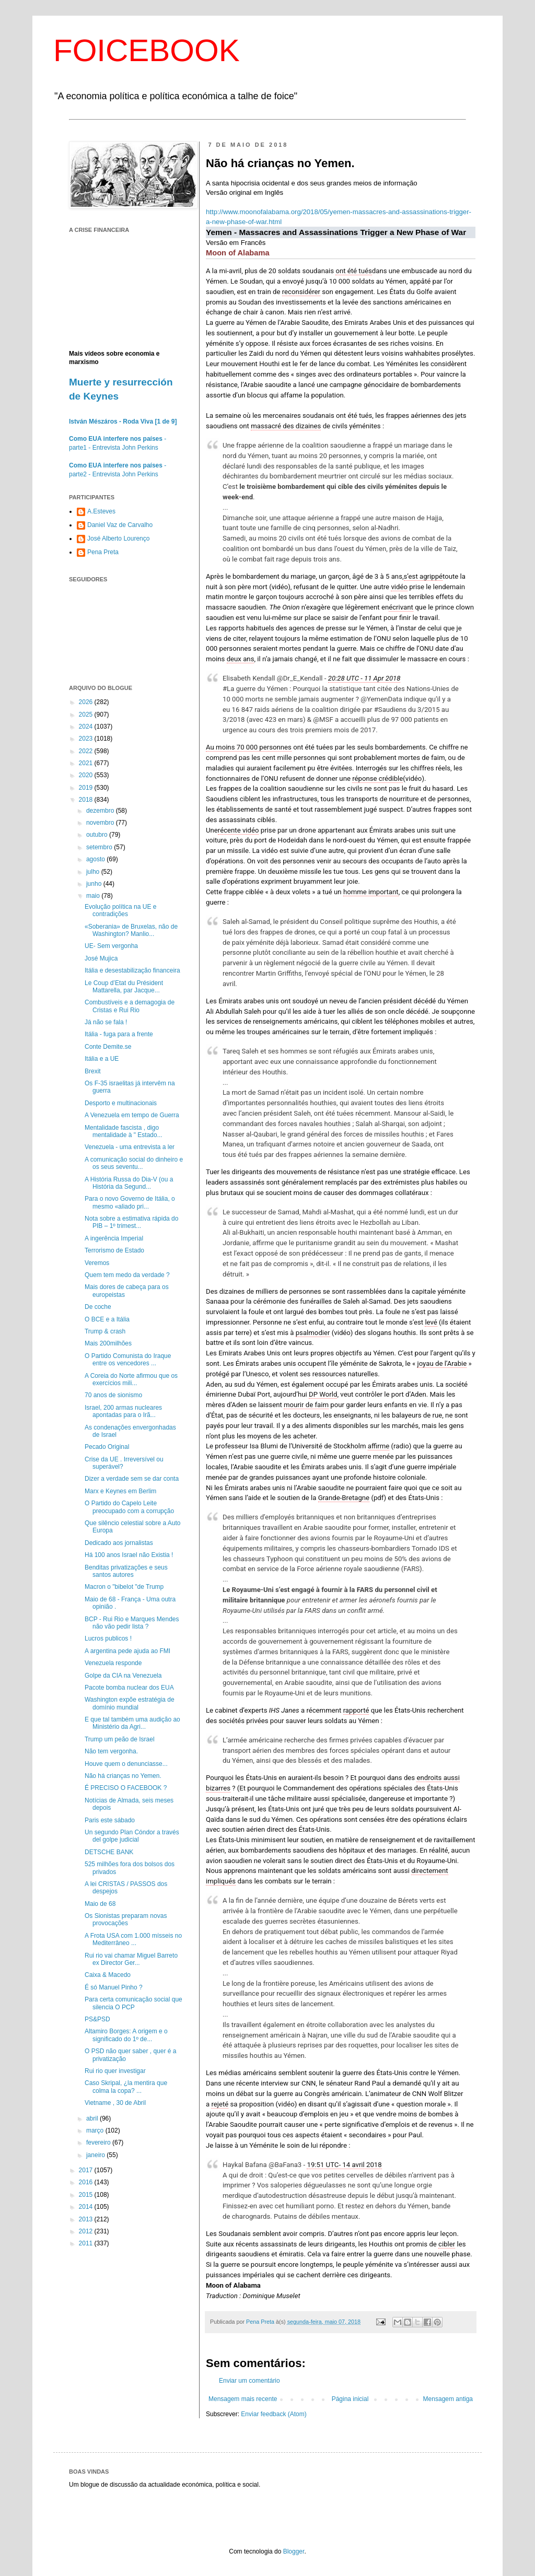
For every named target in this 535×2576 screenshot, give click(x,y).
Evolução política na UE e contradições (120, 910)
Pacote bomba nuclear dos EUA (129, 1687)
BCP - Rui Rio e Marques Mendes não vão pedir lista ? (132, 1622)
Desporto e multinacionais (121, 1103)
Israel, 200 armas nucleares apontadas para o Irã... (123, 1411)
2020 (87, 775)
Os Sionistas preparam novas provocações (126, 1919)
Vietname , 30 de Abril (115, 2102)
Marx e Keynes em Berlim (120, 1491)
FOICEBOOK (146, 50)
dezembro (101, 810)
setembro (100, 847)
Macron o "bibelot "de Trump (124, 1586)
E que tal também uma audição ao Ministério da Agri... (132, 1723)
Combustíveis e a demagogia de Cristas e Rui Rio (130, 1006)
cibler (446, 2244)
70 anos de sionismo (113, 1395)
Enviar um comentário (249, 2380)
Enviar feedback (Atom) (273, 2414)
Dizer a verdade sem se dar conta (132, 1478)
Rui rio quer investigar (115, 2071)
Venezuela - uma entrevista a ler (130, 1147)
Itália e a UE (102, 1058)
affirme (378, 1446)
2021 (87, 763)
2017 (87, 2170)
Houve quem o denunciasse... (126, 1763)
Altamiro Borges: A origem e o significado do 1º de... (126, 2035)
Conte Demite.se (108, 1046)
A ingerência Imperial (114, 1238)
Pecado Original (107, 1446)
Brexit (93, 1071)
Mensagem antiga (448, 2399)
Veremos (97, 1263)
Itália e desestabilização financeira (132, 970)
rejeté (219, 2104)
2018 (87, 799)
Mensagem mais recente (242, 2399)
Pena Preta (103, 552)
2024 (87, 726)
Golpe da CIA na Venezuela (123, 1675)
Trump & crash (105, 1331)
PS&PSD (97, 2019)
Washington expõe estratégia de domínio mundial (130, 1703)
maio (93, 895)
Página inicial (350, 2399)
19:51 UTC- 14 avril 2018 (344, 2165)
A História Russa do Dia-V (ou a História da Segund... (129, 1183)
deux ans (240, 659)
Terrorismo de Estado (114, 1250)
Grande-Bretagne (343, 1498)
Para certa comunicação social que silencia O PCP (133, 2003)
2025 (87, 714)
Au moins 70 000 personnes (249, 747)
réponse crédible (377, 778)
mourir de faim (306, 1405)
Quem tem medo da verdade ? (127, 1275)
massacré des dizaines (286, 426)
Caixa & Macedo (108, 1974)
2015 (87, 2194)
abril (93, 2118)
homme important (371, 892)
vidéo (399, 587)
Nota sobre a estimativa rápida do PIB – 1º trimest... (131, 1222)
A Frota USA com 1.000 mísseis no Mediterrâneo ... (133, 1939)
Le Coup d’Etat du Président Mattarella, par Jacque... (124, 986)
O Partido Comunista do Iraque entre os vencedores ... (128, 1359)
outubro (97, 834)
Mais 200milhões (108, 1343)
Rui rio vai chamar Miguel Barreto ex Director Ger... (131, 1959)
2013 (87, 2219)
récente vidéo (238, 830)
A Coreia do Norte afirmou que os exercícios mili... (131, 1379)
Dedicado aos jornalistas (119, 1543)
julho (93, 871)
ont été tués (353, 271)
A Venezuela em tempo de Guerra (132, 1115)
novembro (101, 822)
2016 (87, 2182)
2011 (87, 2243)
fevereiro (99, 2142)
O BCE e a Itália (107, 1319)
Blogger (294, 2551)
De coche (98, 1306)
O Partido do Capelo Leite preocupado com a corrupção (129, 1507)
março (96, 2130)
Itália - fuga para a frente (119, 1034)
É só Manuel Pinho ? (114, 1987)
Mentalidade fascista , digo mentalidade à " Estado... (123, 1131)
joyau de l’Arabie (442, 1363)
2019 (87, 787)
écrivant (401, 607)
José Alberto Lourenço (118, 538)
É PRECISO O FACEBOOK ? (126, 1788)
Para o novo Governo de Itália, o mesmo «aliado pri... (130, 1202)
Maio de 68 (100, 1903)
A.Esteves (101, 511)
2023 (87, 738)
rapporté (356, 1710)
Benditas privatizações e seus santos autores (126, 1571)
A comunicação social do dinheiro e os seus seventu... (134, 1163)
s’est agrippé (423, 576)
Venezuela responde (113, 1663)
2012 (87, 2231)
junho (94, 883)
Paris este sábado (110, 1820)
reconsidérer (301, 292)
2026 (87, 702)
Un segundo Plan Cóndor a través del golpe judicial (132, 1836)
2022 (87, 751)
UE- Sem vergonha (111, 946)
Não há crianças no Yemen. (123, 1775)
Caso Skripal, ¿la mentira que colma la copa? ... (126, 2086)
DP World (323, 1394)
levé (431, 1322)
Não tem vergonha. (111, 1751)
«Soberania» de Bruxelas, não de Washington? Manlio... (131, 930)
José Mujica (101, 958)
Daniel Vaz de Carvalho (120, 525)
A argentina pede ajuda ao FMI (127, 1651)
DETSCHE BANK (109, 1852)
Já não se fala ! (106, 1022)
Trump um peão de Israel (120, 1739)
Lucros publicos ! (108, 1638)
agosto (96, 859)
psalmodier (313, 1333)
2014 (87, 2206)
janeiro (96, 2155)
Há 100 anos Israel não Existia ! (129, 1555)
